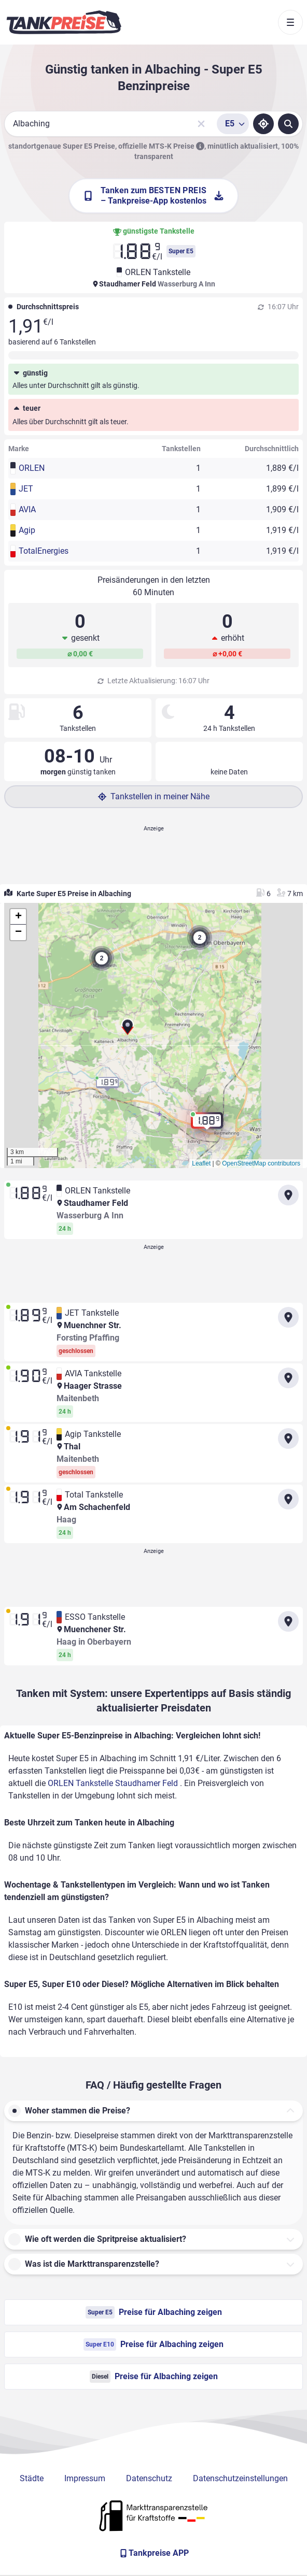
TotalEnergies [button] (43, 551)
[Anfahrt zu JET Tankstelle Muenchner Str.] (288, 1317)
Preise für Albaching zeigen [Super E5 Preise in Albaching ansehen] (154, 2312)
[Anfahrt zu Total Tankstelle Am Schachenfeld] (288, 1499)
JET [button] (26, 489)
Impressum (84, 2478)
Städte (32, 2478)
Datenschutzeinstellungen (240, 2478)
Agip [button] (27, 530)
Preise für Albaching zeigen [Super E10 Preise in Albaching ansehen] (153, 2344)
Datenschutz (149, 2478)
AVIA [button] (27, 509)
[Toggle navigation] (290, 22)
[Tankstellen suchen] (288, 123)
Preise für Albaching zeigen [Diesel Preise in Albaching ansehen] (154, 2376)
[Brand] (63, 22)
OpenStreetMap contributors (261, 1163)
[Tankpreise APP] (153, 2553)
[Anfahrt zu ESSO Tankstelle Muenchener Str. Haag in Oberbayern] (288, 1621)
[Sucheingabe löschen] (201, 123)
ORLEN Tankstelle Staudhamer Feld (114, 1783)
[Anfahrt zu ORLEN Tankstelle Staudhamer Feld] (288, 1195)
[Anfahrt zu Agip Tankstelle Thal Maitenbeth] (288, 1438)
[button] (127, 1030)
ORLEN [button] (32, 468)
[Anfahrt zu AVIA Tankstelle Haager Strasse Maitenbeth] (288, 1378)
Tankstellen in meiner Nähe (154, 796)
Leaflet (201, 1163)
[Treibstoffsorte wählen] (233, 123)
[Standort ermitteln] (263, 123)
